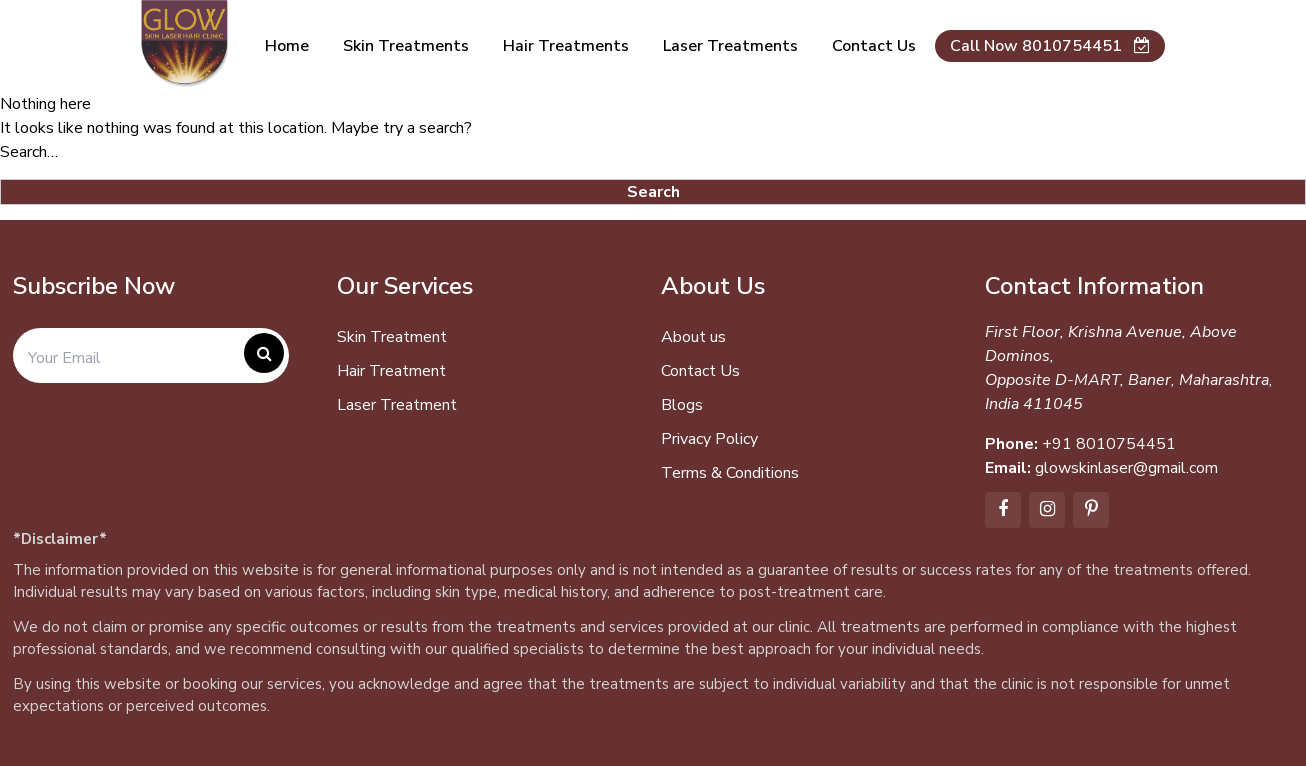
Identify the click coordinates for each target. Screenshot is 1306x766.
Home (287, 46)
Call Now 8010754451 (1050, 46)
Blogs (682, 405)
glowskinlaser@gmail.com (1126, 468)
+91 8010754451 (1109, 444)
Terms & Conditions (730, 473)
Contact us (874, 46)
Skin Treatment (392, 337)
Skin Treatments (406, 46)
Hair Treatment (391, 371)
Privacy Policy (709, 439)
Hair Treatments (566, 46)
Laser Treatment (397, 405)
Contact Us (700, 371)
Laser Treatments (730, 46)
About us (693, 337)
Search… (29, 152)
